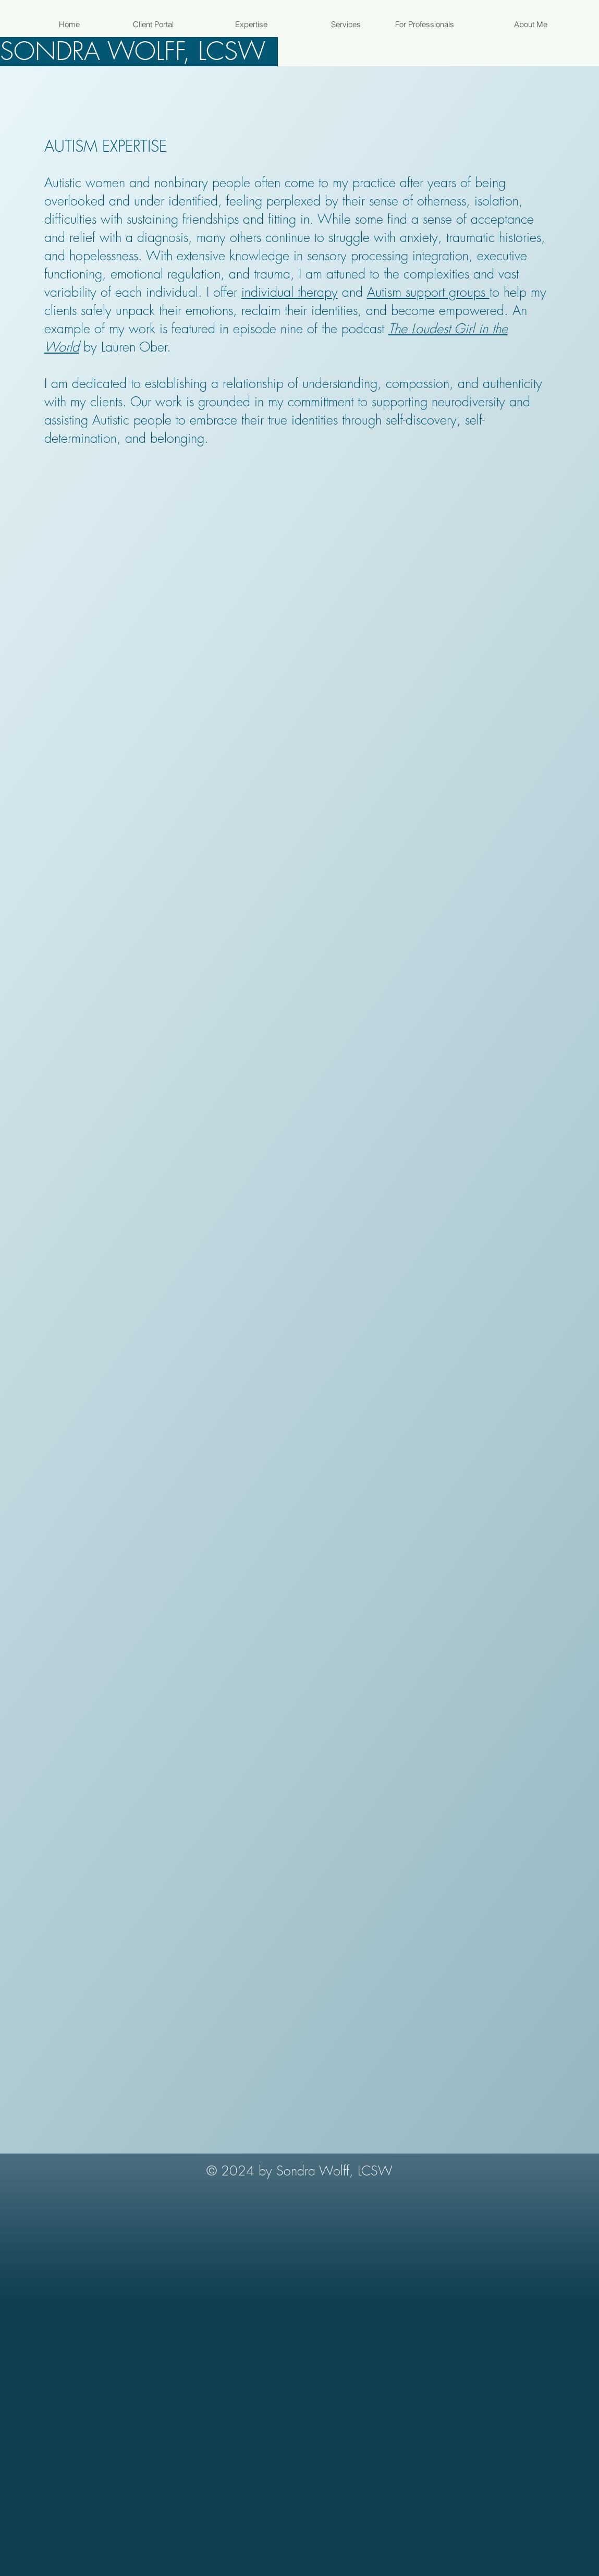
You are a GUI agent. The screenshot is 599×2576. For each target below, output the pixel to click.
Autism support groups (428, 292)
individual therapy (289, 292)
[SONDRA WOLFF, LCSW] (139, 51)
